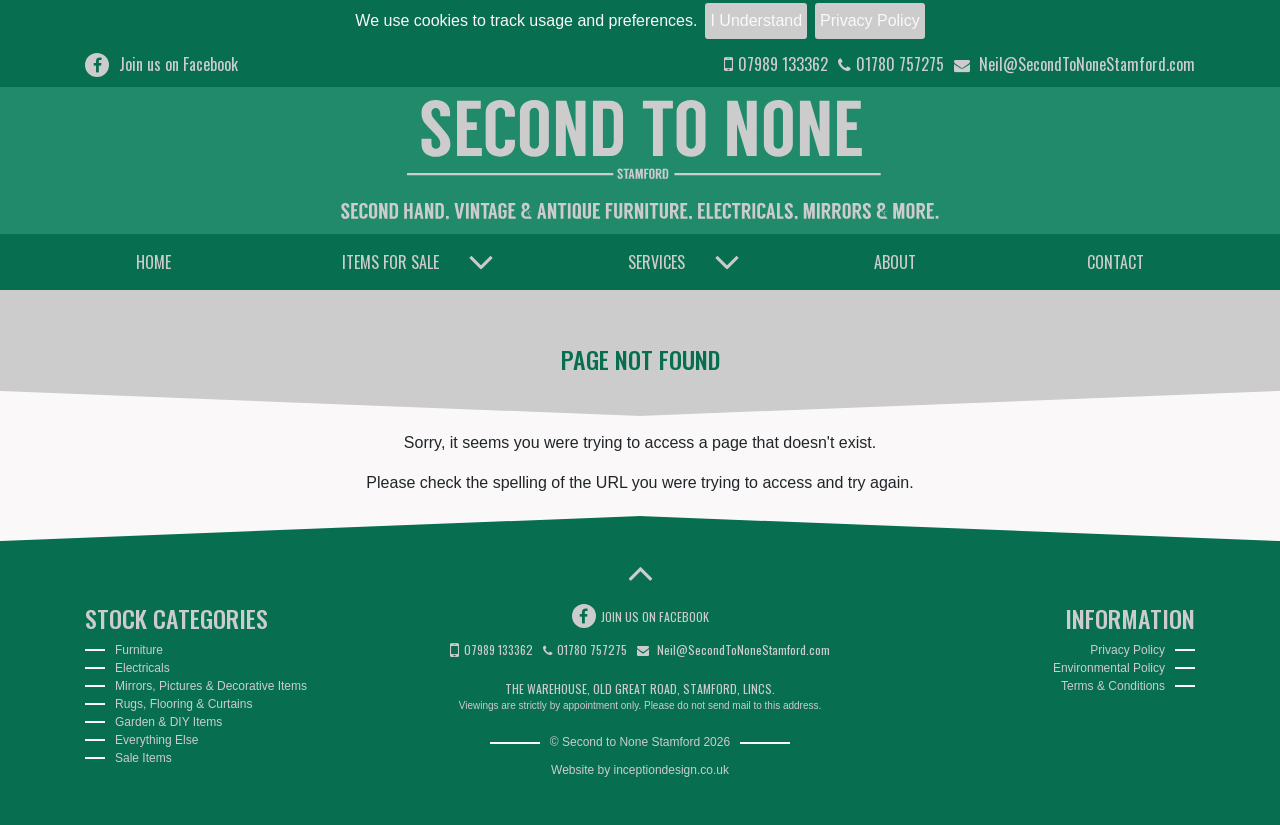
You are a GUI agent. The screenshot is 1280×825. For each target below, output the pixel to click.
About (895, 262)
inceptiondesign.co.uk (671, 770)
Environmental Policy (1109, 668)
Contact (1115, 262)
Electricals (142, 668)
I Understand (756, 20)
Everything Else (156, 740)
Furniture (139, 650)
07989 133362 (776, 64)
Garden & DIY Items (168, 722)
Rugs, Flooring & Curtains (183, 704)
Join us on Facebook (161, 64)
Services (656, 262)
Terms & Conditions (1113, 686)
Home (153, 262)
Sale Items (143, 758)
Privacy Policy (870, 20)
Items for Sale (390, 262)
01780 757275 (891, 64)
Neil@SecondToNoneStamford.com (1074, 64)
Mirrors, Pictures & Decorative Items (211, 686)
